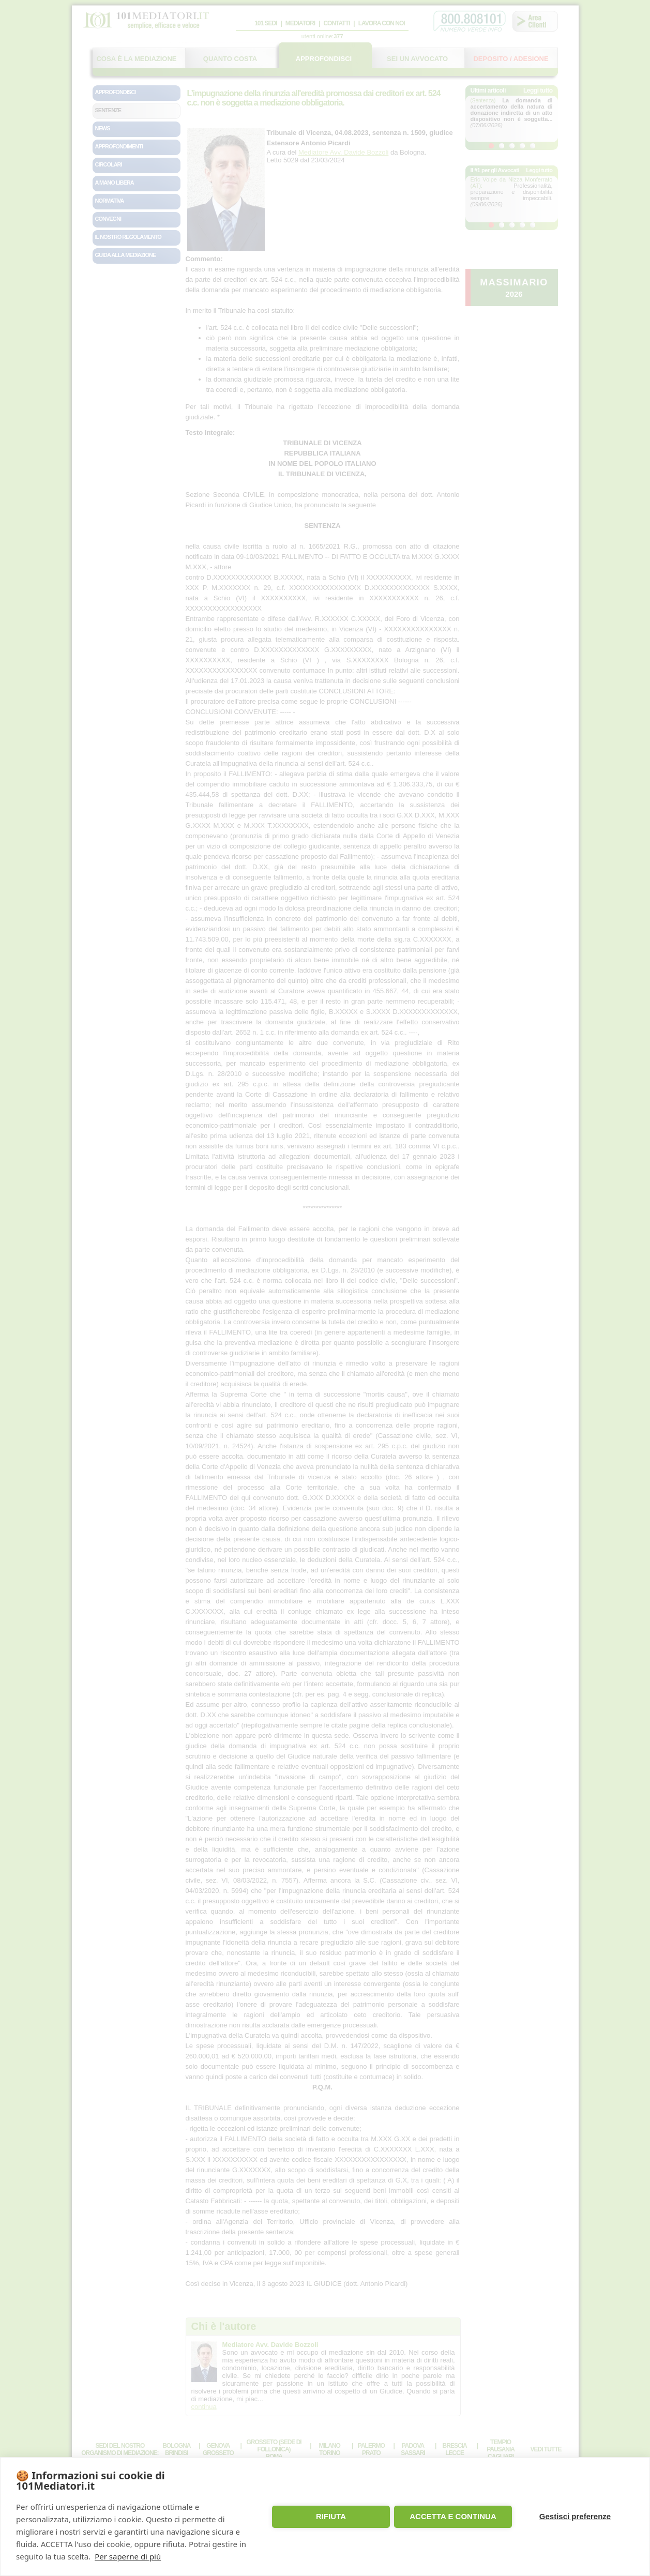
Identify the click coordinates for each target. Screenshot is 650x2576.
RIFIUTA (331, 2516)
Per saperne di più (128, 2556)
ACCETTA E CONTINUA (453, 2516)
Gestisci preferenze (575, 2516)
